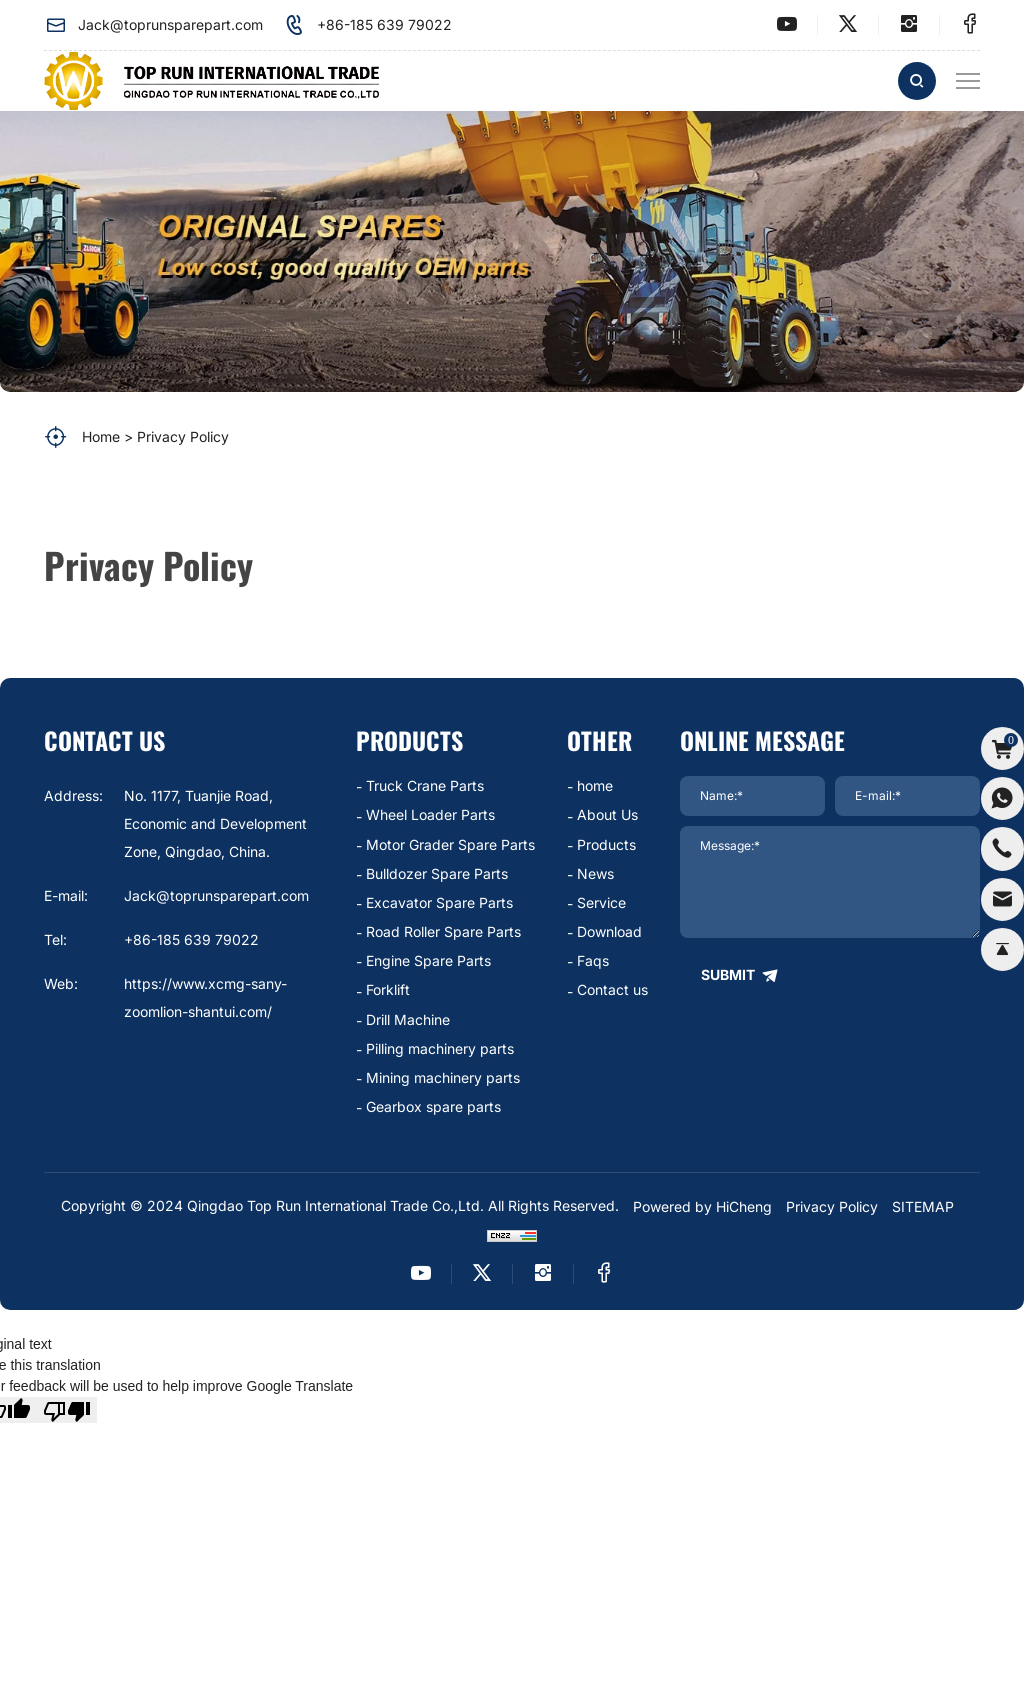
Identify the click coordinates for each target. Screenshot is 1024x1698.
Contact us (612, 989)
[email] (1002, 900)
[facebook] (970, 25)
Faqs (593, 960)
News (595, 873)
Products (606, 844)
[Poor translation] (67, 1410)
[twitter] (848, 25)
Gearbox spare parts (433, 1106)
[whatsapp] (1002, 798)
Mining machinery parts (443, 1077)
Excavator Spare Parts (439, 902)
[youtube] (787, 25)
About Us (607, 814)
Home (101, 436)
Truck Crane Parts (425, 785)
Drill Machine (408, 1019)
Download (609, 931)
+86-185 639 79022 (367, 25)
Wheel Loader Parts (430, 814)
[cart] (1002, 747)
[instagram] (909, 25)
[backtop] (1002, 951)
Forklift (388, 989)
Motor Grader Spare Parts (450, 844)
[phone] (1002, 849)
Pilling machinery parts (440, 1048)
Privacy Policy (183, 436)
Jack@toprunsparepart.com (153, 25)
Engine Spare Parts (428, 960)
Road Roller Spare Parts (443, 931)
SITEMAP (923, 1206)
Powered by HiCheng (702, 1206)
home (595, 785)
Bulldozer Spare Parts (437, 873)
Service (601, 902)
